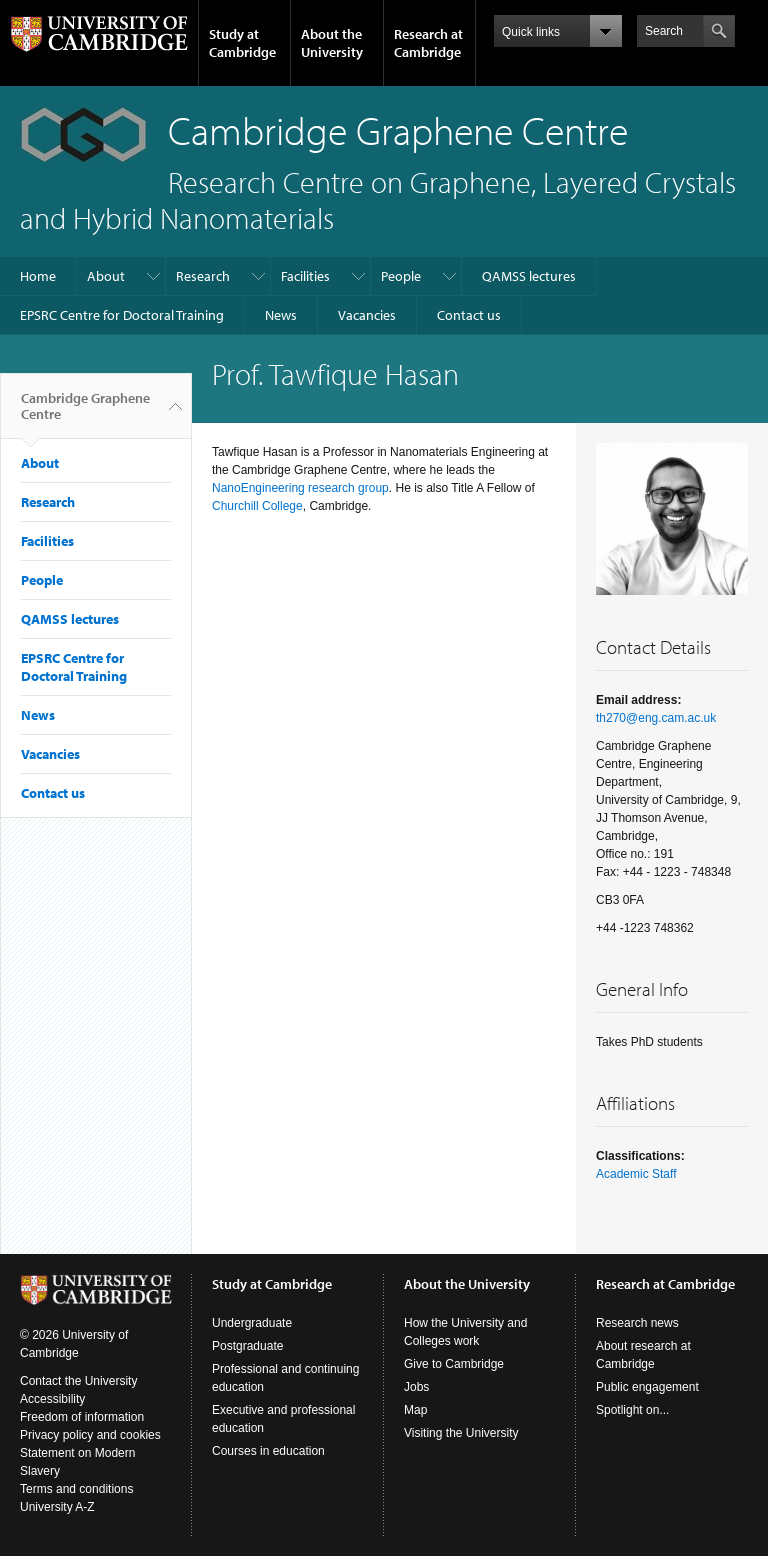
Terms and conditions (76, 1489)
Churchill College (257, 506)
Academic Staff (636, 1174)
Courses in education (268, 1451)
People (401, 276)
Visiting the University (461, 1433)
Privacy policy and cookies (90, 1435)
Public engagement (647, 1387)
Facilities (305, 276)
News (281, 315)
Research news (637, 1323)
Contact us (469, 315)
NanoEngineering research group (300, 488)
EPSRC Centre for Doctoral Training (122, 315)
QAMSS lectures (529, 276)
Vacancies (367, 315)
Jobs (416, 1387)
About (106, 276)
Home (38, 276)
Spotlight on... (632, 1410)
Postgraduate (247, 1346)
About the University (332, 43)
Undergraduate (252, 1323)
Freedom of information (82, 1417)
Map (415, 1410)
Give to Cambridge (454, 1364)
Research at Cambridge (428, 43)
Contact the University (78, 1381)
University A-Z (57, 1507)
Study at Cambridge (242, 43)
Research (203, 276)
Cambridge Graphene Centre (85, 414)
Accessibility (52, 1399)
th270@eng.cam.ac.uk (656, 718)
